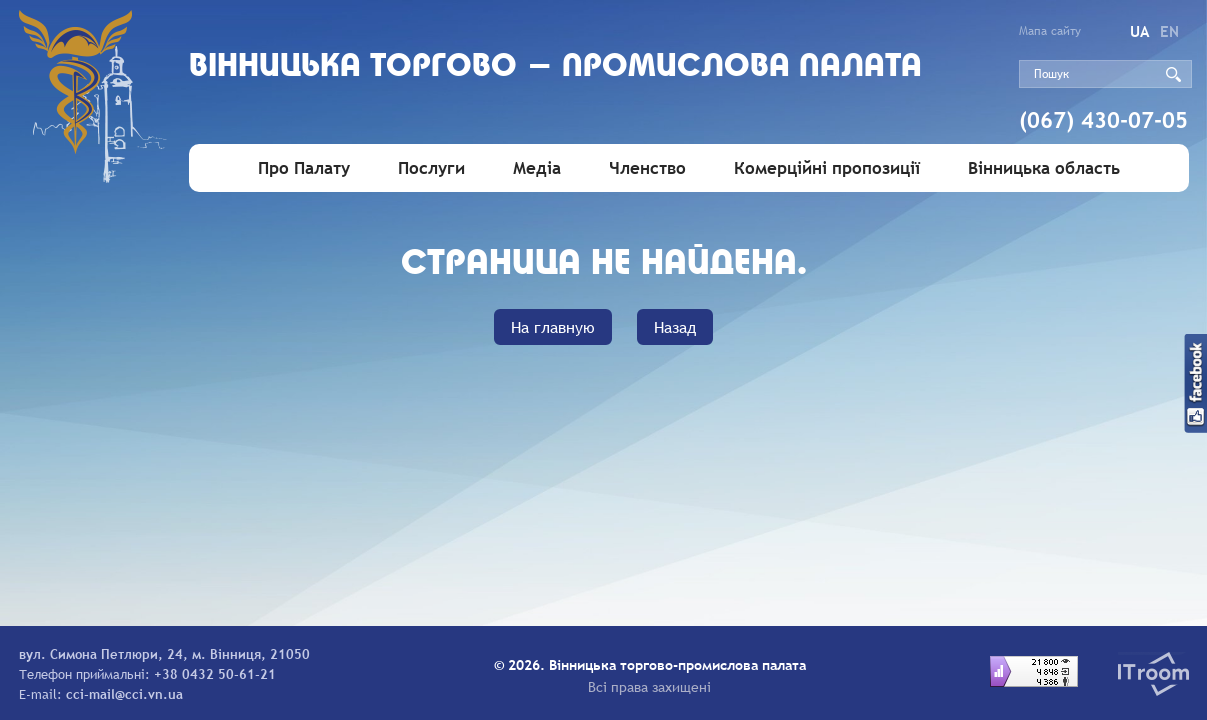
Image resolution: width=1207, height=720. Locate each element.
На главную (553, 327)
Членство (647, 168)
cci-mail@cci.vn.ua (124, 694)
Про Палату (304, 168)
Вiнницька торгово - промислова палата (555, 67)
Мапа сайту (1050, 31)
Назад (675, 327)
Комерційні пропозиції (827, 168)
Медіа (537, 168)
